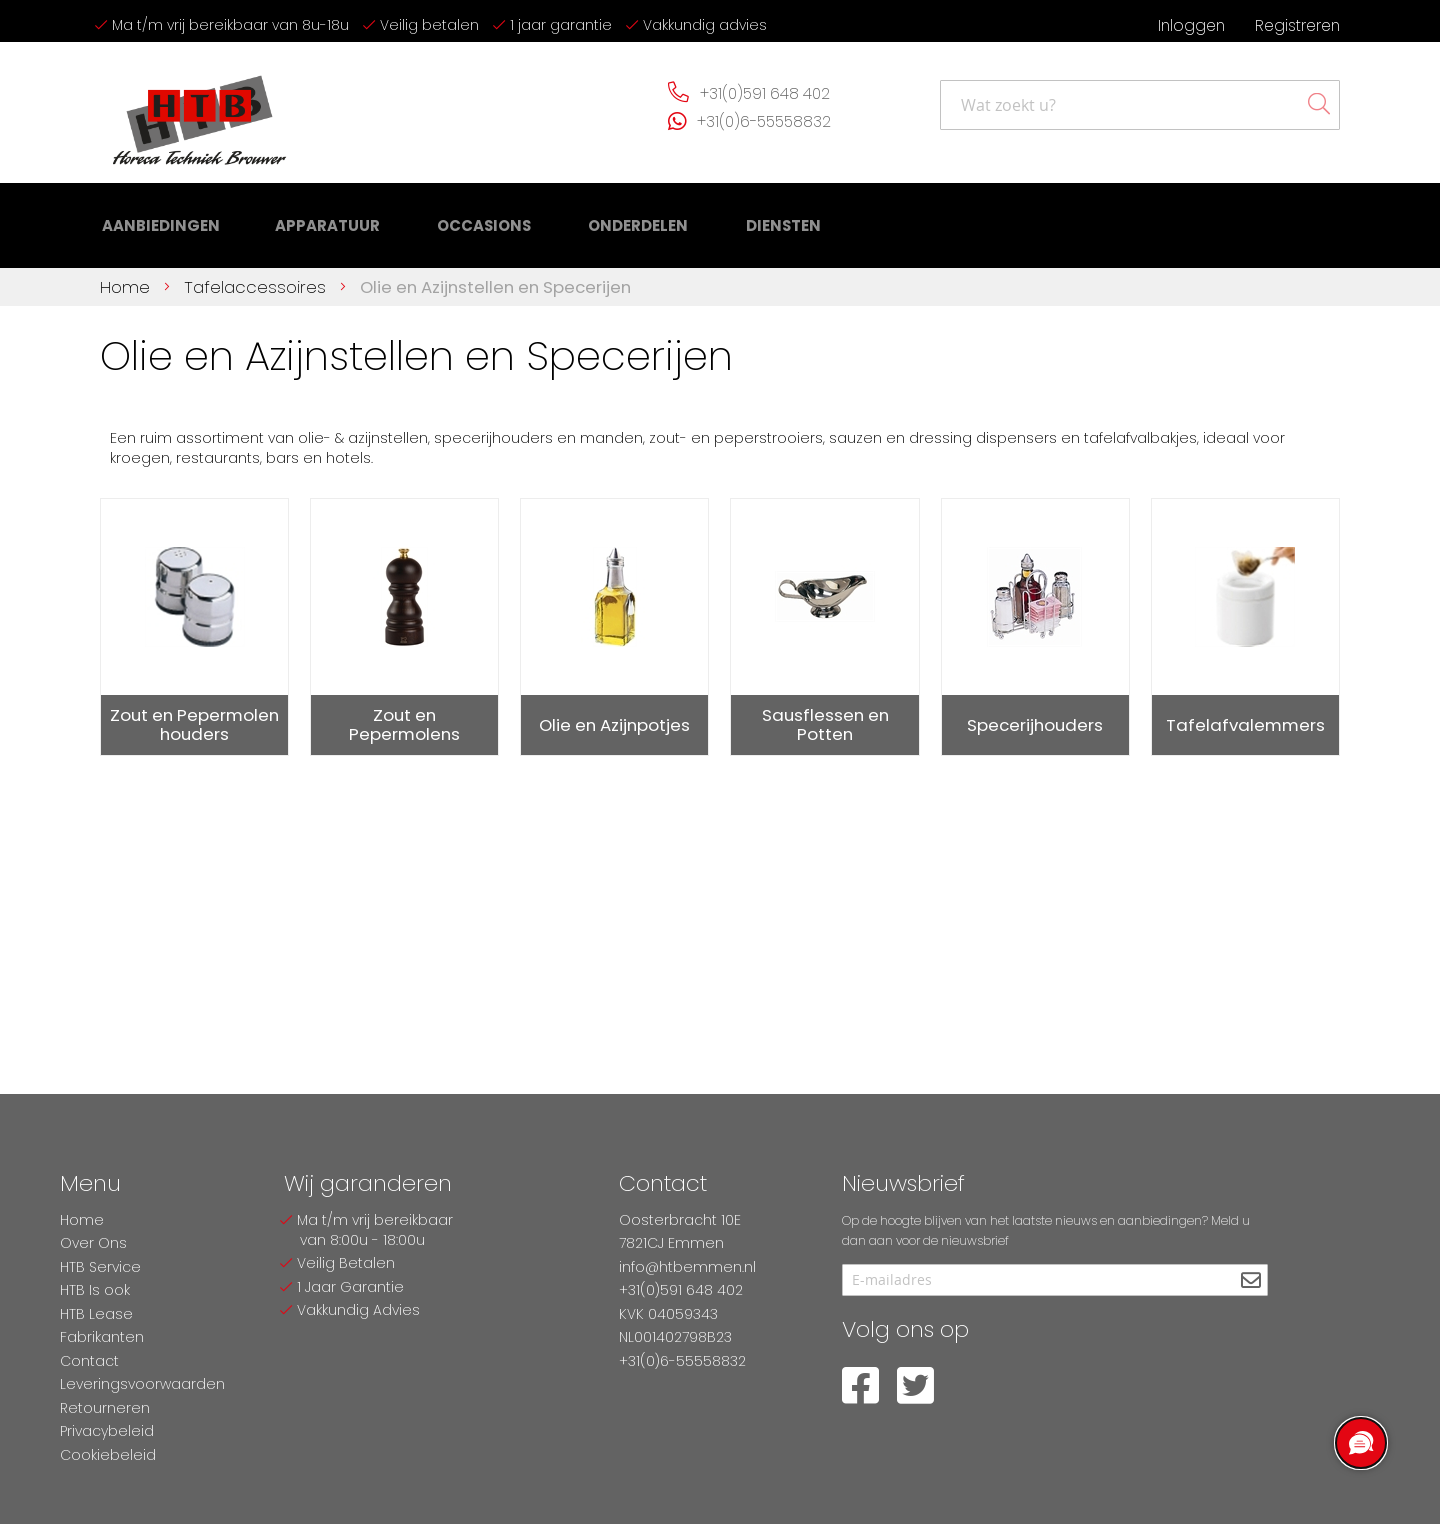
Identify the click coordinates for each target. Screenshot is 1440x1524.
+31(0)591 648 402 (765, 93)
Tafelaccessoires (257, 276)
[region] (1360, 1444)
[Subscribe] (1250, 1281)
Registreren (1297, 25)
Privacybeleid (107, 1431)
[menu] (429, 220)
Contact (89, 1361)
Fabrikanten (102, 1337)
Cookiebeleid (108, 1455)
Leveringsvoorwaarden (142, 1384)
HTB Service (100, 1267)
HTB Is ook (95, 1290)
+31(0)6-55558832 (764, 121)
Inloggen (1191, 25)
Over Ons (93, 1243)
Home (127, 276)
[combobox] (1140, 105)
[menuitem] (157, 220)
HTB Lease (96, 1314)
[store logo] (200, 112)
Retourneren (105, 1408)
